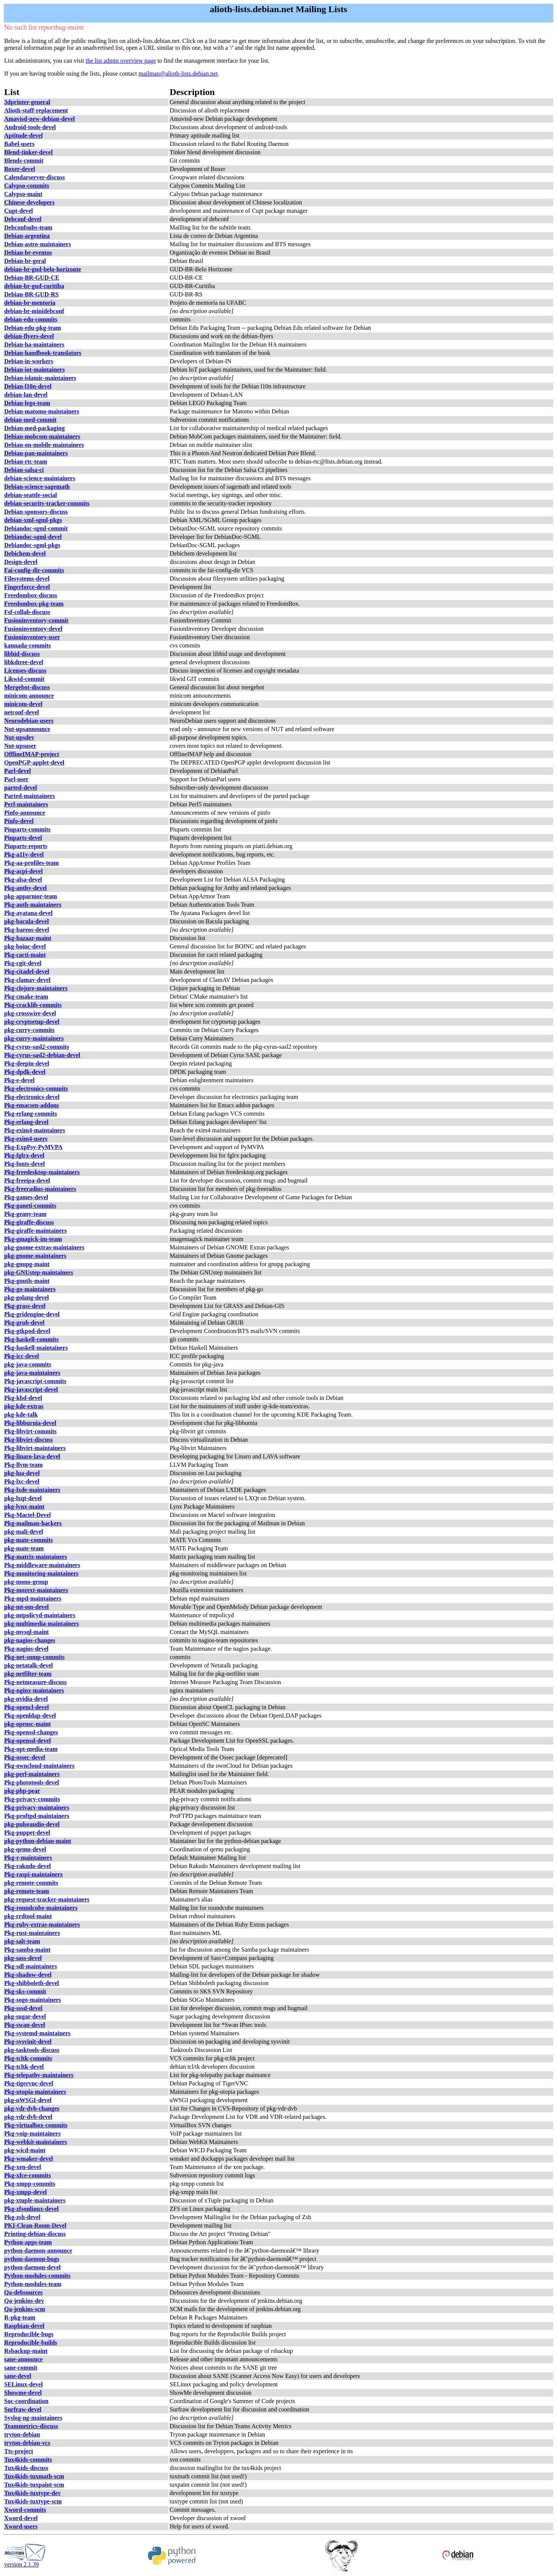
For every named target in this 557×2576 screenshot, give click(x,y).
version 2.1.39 (25, 2562)
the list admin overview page (121, 60)
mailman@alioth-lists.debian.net (177, 73)
